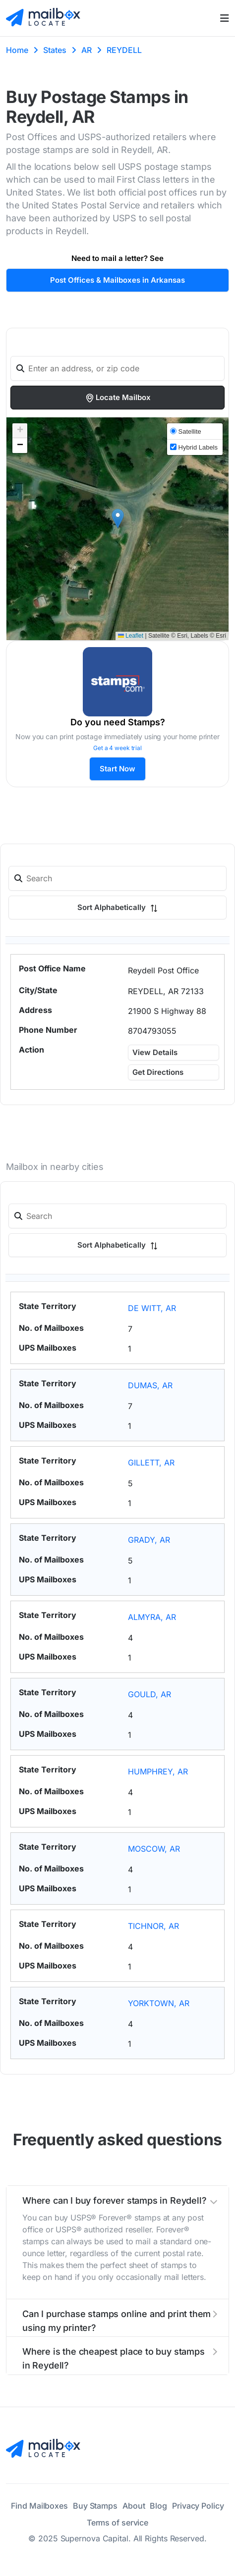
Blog (158, 2506)
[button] (118, 518)
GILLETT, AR (151, 1462)
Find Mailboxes (39, 2506)
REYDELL (124, 50)
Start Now (117, 768)
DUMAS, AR (150, 1385)
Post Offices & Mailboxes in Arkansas (117, 280)
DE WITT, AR (152, 1308)
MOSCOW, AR (154, 1849)
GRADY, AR (149, 1540)
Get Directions (157, 1072)
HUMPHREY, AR (158, 1771)
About (133, 2506)
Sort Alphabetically (117, 907)
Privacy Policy (198, 2506)
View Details (154, 1052)
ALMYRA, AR (152, 1617)
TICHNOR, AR (153, 1926)
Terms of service (117, 2522)
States (54, 50)
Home (17, 50)
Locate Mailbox (118, 398)
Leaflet (130, 635)
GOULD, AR (149, 1694)
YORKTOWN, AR (158, 2003)
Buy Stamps (95, 2506)
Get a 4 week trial (117, 748)
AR (86, 50)
